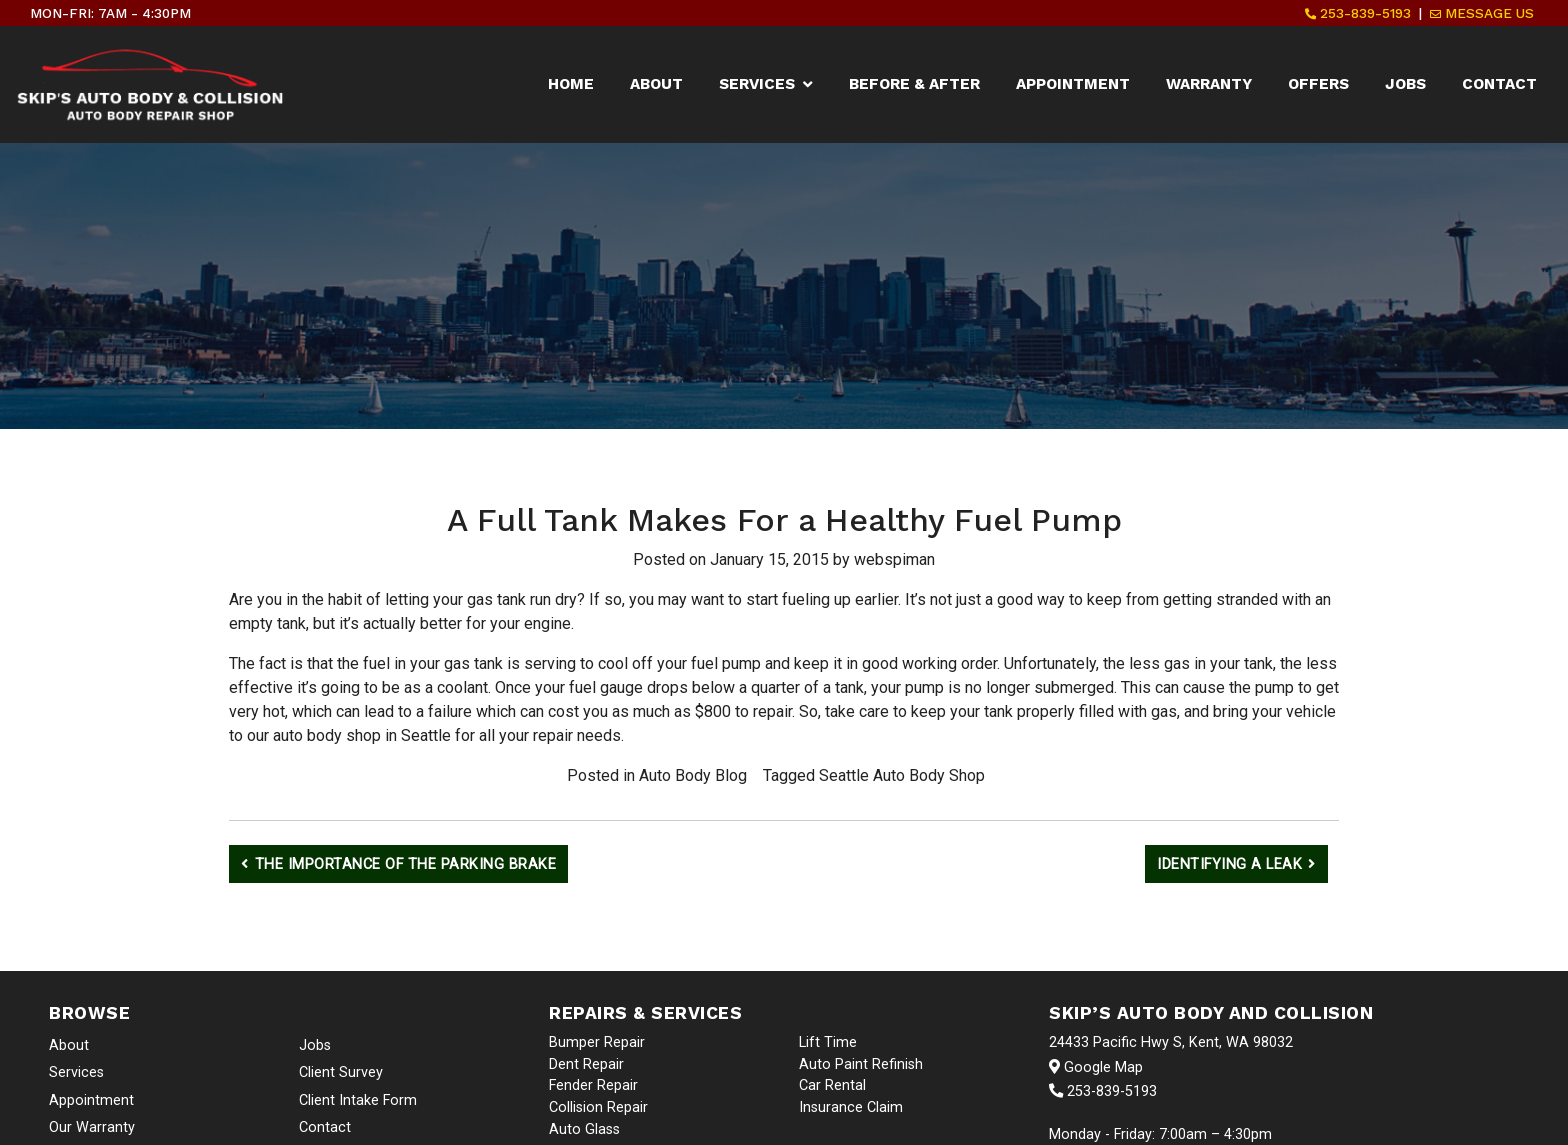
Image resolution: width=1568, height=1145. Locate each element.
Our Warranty (92, 1127)
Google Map (1096, 1067)
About (656, 84)
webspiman (894, 559)
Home (571, 84)
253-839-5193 (1358, 13)
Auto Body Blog (693, 775)
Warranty (1209, 84)
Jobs (1405, 84)
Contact (1499, 84)
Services (757, 84)
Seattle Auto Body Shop (902, 775)
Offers (1318, 84)
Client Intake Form (358, 1100)
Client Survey (341, 1072)
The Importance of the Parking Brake (406, 864)
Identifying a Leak (1229, 864)
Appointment (1073, 84)
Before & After (914, 84)
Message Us (1482, 13)
